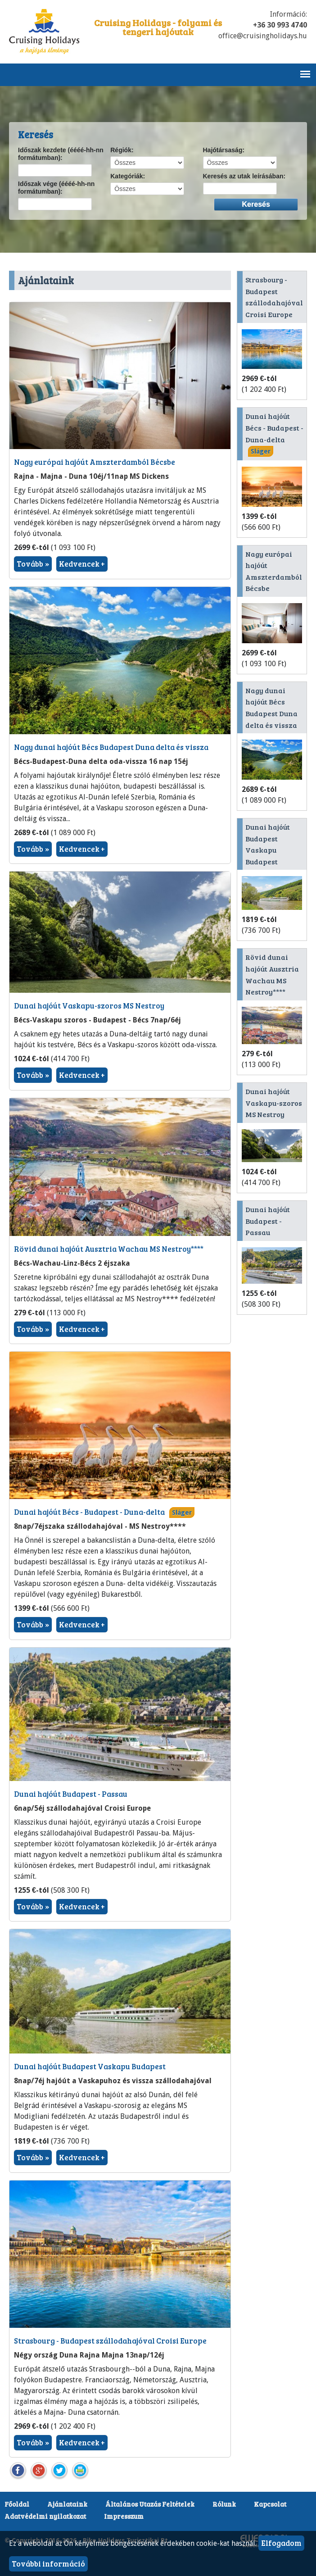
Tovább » (33, 564)
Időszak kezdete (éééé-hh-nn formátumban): (61, 154)
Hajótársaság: (224, 150)
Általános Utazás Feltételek (149, 2503)
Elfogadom (281, 2543)
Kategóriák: (127, 176)
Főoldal (17, 2503)
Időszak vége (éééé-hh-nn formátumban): (56, 187)
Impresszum (124, 2516)
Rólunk (224, 2503)
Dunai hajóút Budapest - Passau (70, 1794)
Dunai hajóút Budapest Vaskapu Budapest (90, 2066)
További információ (48, 2563)
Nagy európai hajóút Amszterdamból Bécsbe (94, 462)
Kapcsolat (270, 2503)
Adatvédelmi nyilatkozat (45, 2516)
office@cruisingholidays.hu (262, 36)
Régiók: (121, 150)
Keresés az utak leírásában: (244, 176)
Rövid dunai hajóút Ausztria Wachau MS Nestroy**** (108, 1249)
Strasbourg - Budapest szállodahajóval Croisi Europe (110, 2340)
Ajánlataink (67, 2503)
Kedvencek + (82, 564)
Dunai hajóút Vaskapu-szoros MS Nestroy (89, 1005)
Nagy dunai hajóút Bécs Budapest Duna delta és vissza (111, 747)
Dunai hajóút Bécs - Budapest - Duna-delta (89, 1512)
